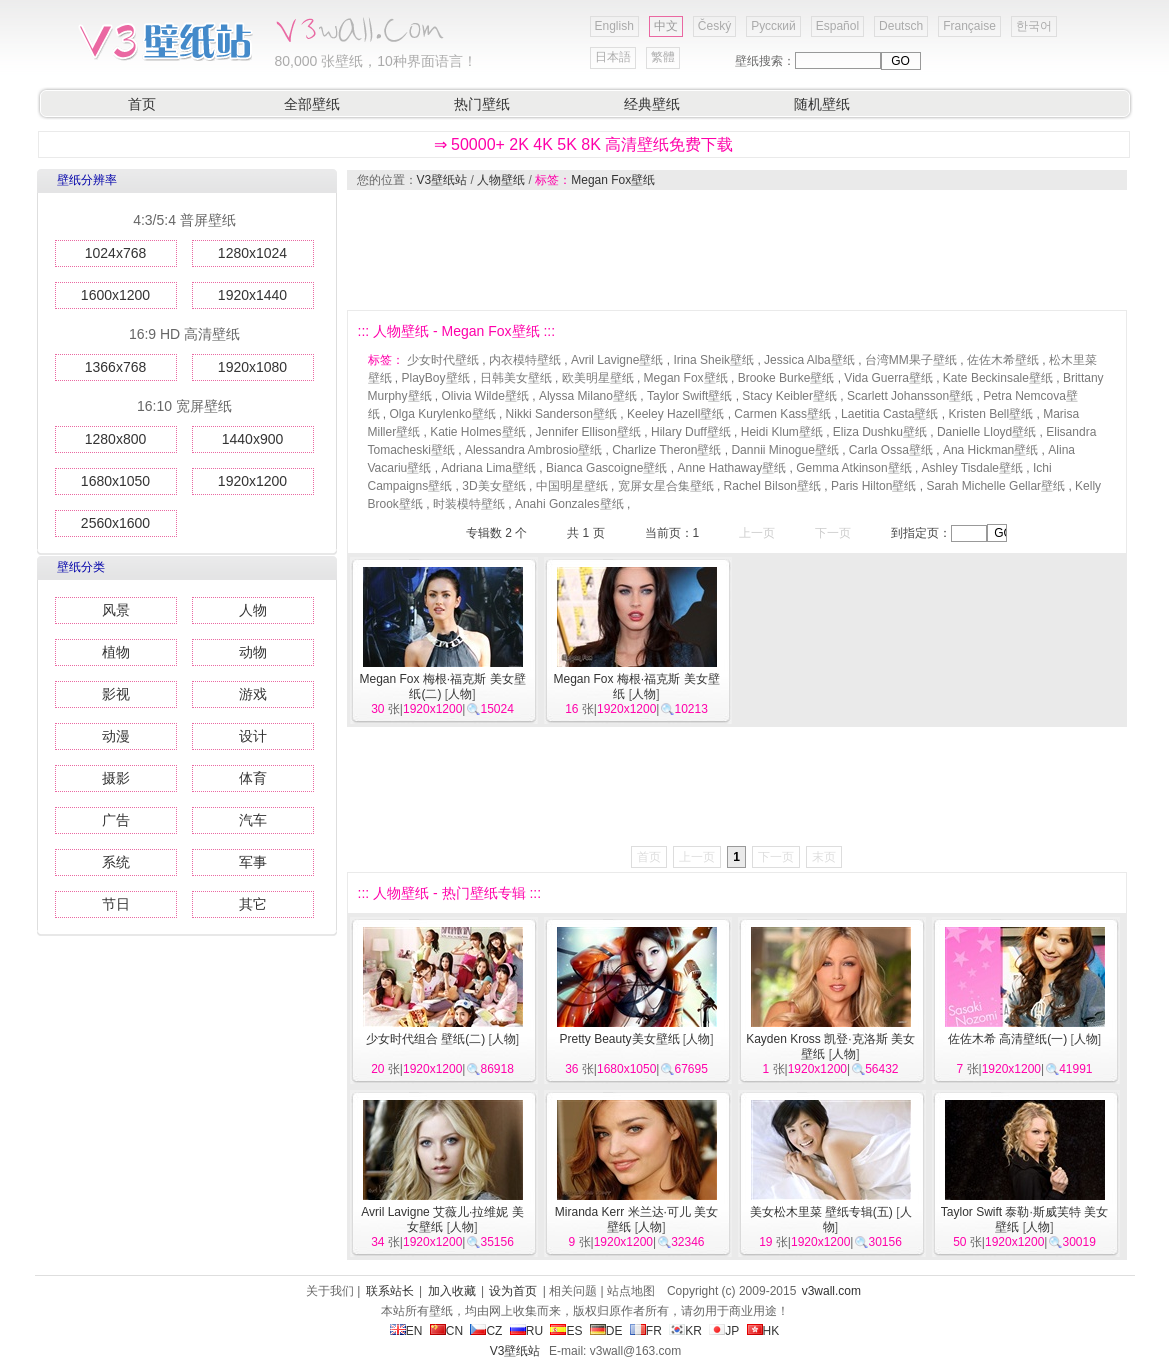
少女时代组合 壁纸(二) (425, 1039)
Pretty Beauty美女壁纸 (619, 1039)
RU (526, 1331)
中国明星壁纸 (572, 486)
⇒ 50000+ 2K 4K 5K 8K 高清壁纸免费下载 (584, 144)
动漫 (116, 736)
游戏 (253, 694)
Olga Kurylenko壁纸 (443, 414)
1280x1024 (252, 253)
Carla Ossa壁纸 (891, 450)
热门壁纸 (482, 104)
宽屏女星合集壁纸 (666, 486)
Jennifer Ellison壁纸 (588, 432)
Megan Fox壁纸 (613, 180)
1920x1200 (252, 481)
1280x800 (116, 439)
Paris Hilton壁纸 (873, 486)
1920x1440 (252, 295)
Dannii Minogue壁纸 (784, 450)
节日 (116, 904)
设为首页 (513, 1291)
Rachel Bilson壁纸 (772, 486)
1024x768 (116, 253)
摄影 (116, 778)
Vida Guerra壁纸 (888, 378)
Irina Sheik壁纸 (713, 360)
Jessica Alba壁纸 (809, 360)
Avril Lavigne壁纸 (617, 360)
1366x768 (116, 367)
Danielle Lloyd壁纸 (986, 432)
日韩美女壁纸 (516, 378)
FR (646, 1331)
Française (969, 26)
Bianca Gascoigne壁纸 (606, 468)
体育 (253, 778)
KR (685, 1331)
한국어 (1034, 26)
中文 (666, 26)
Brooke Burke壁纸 (786, 378)
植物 (116, 652)
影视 (116, 694)
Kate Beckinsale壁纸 (998, 378)
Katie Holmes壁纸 (477, 432)
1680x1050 (115, 481)
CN (446, 1331)
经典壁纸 (652, 104)
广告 (116, 820)
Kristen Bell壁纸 (990, 414)
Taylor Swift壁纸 (689, 396)
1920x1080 (252, 367)
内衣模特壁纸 (525, 360)
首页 (142, 104)
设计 (253, 736)
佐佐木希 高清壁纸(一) (1007, 1039)
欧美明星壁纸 (598, 378)
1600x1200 (115, 295)
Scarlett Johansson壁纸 (910, 396)
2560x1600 (115, 523)
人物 (253, 610)
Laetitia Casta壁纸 (889, 414)
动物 (253, 652)
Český (714, 26)
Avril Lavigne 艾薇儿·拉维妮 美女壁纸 (442, 1219)
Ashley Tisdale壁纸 (972, 468)
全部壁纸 (312, 104)
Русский (773, 26)
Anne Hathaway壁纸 (731, 468)
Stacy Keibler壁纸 (789, 396)
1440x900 (253, 439)
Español (837, 26)
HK (763, 1331)
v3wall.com (831, 1291)
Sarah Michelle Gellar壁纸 (995, 486)
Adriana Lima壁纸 (488, 468)
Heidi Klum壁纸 (782, 432)
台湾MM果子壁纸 (911, 360)
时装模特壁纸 (469, 504)
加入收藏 (452, 1291)
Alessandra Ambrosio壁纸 (533, 450)
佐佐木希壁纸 (1003, 360)
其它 (253, 904)
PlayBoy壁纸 (436, 378)
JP (724, 1331)
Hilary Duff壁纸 (691, 432)
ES (566, 1331)
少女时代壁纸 (443, 360)
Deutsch (901, 26)
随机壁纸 (822, 104)
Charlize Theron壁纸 (666, 450)
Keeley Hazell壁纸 (675, 414)
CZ (486, 1331)
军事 (253, 862)
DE (606, 1331)
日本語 (613, 57)
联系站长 (390, 1291)
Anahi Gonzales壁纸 (569, 504)
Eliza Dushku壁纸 (880, 432)
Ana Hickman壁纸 (990, 450)
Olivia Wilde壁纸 (485, 396)
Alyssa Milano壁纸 (588, 396)
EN (406, 1331)
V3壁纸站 (442, 180)
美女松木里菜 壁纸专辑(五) (821, 1212)
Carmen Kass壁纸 (782, 414)
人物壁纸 (501, 180)
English (614, 26)
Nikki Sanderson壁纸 (561, 414)
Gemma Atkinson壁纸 (853, 468)
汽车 (253, 820)
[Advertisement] (736, 250)
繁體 (663, 57)
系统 (116, 862)
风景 (116, 610)
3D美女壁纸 (493, 486)
